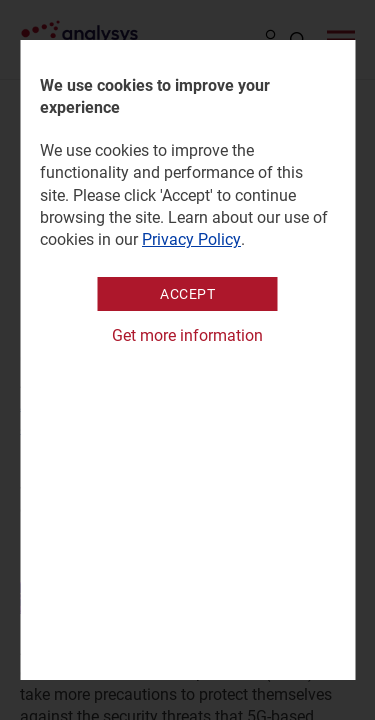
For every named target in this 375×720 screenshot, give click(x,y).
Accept (187, 294)
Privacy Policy (191, 239)
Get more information (187, 335)
